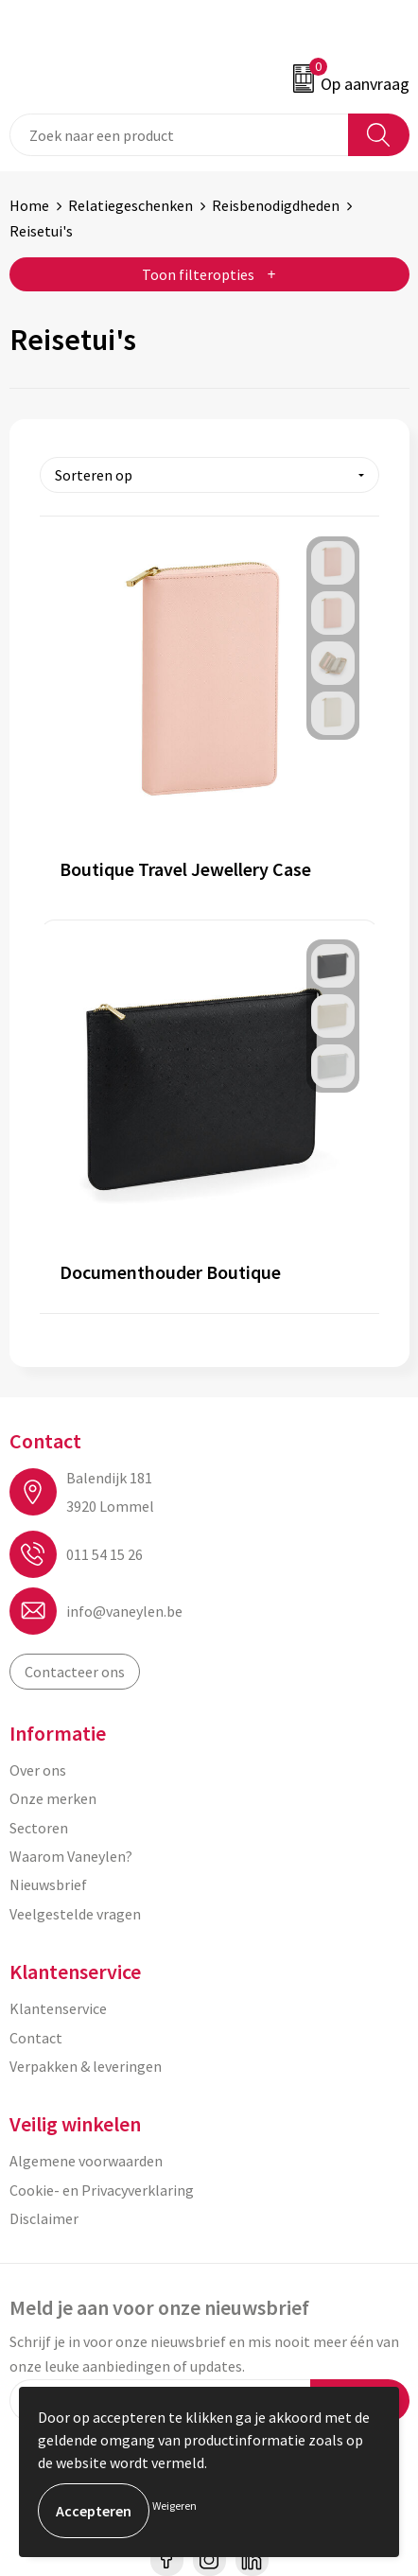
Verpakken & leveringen (85, 2066)
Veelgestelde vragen (75, 1913)
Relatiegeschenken (130, 205)
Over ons (37, 1770)
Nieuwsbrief (48, 1884)
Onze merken (52, 1798)
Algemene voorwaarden (86, 2160)
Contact (35, 2037)
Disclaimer (43, 2218)
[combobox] (179, 135)
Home (29, 205)
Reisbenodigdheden (276, 205)
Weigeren (174, 2505)
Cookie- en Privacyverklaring (101, 2190)
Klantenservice (58, 2008)
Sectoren (38, 1827)
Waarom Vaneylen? (70, 1856)
